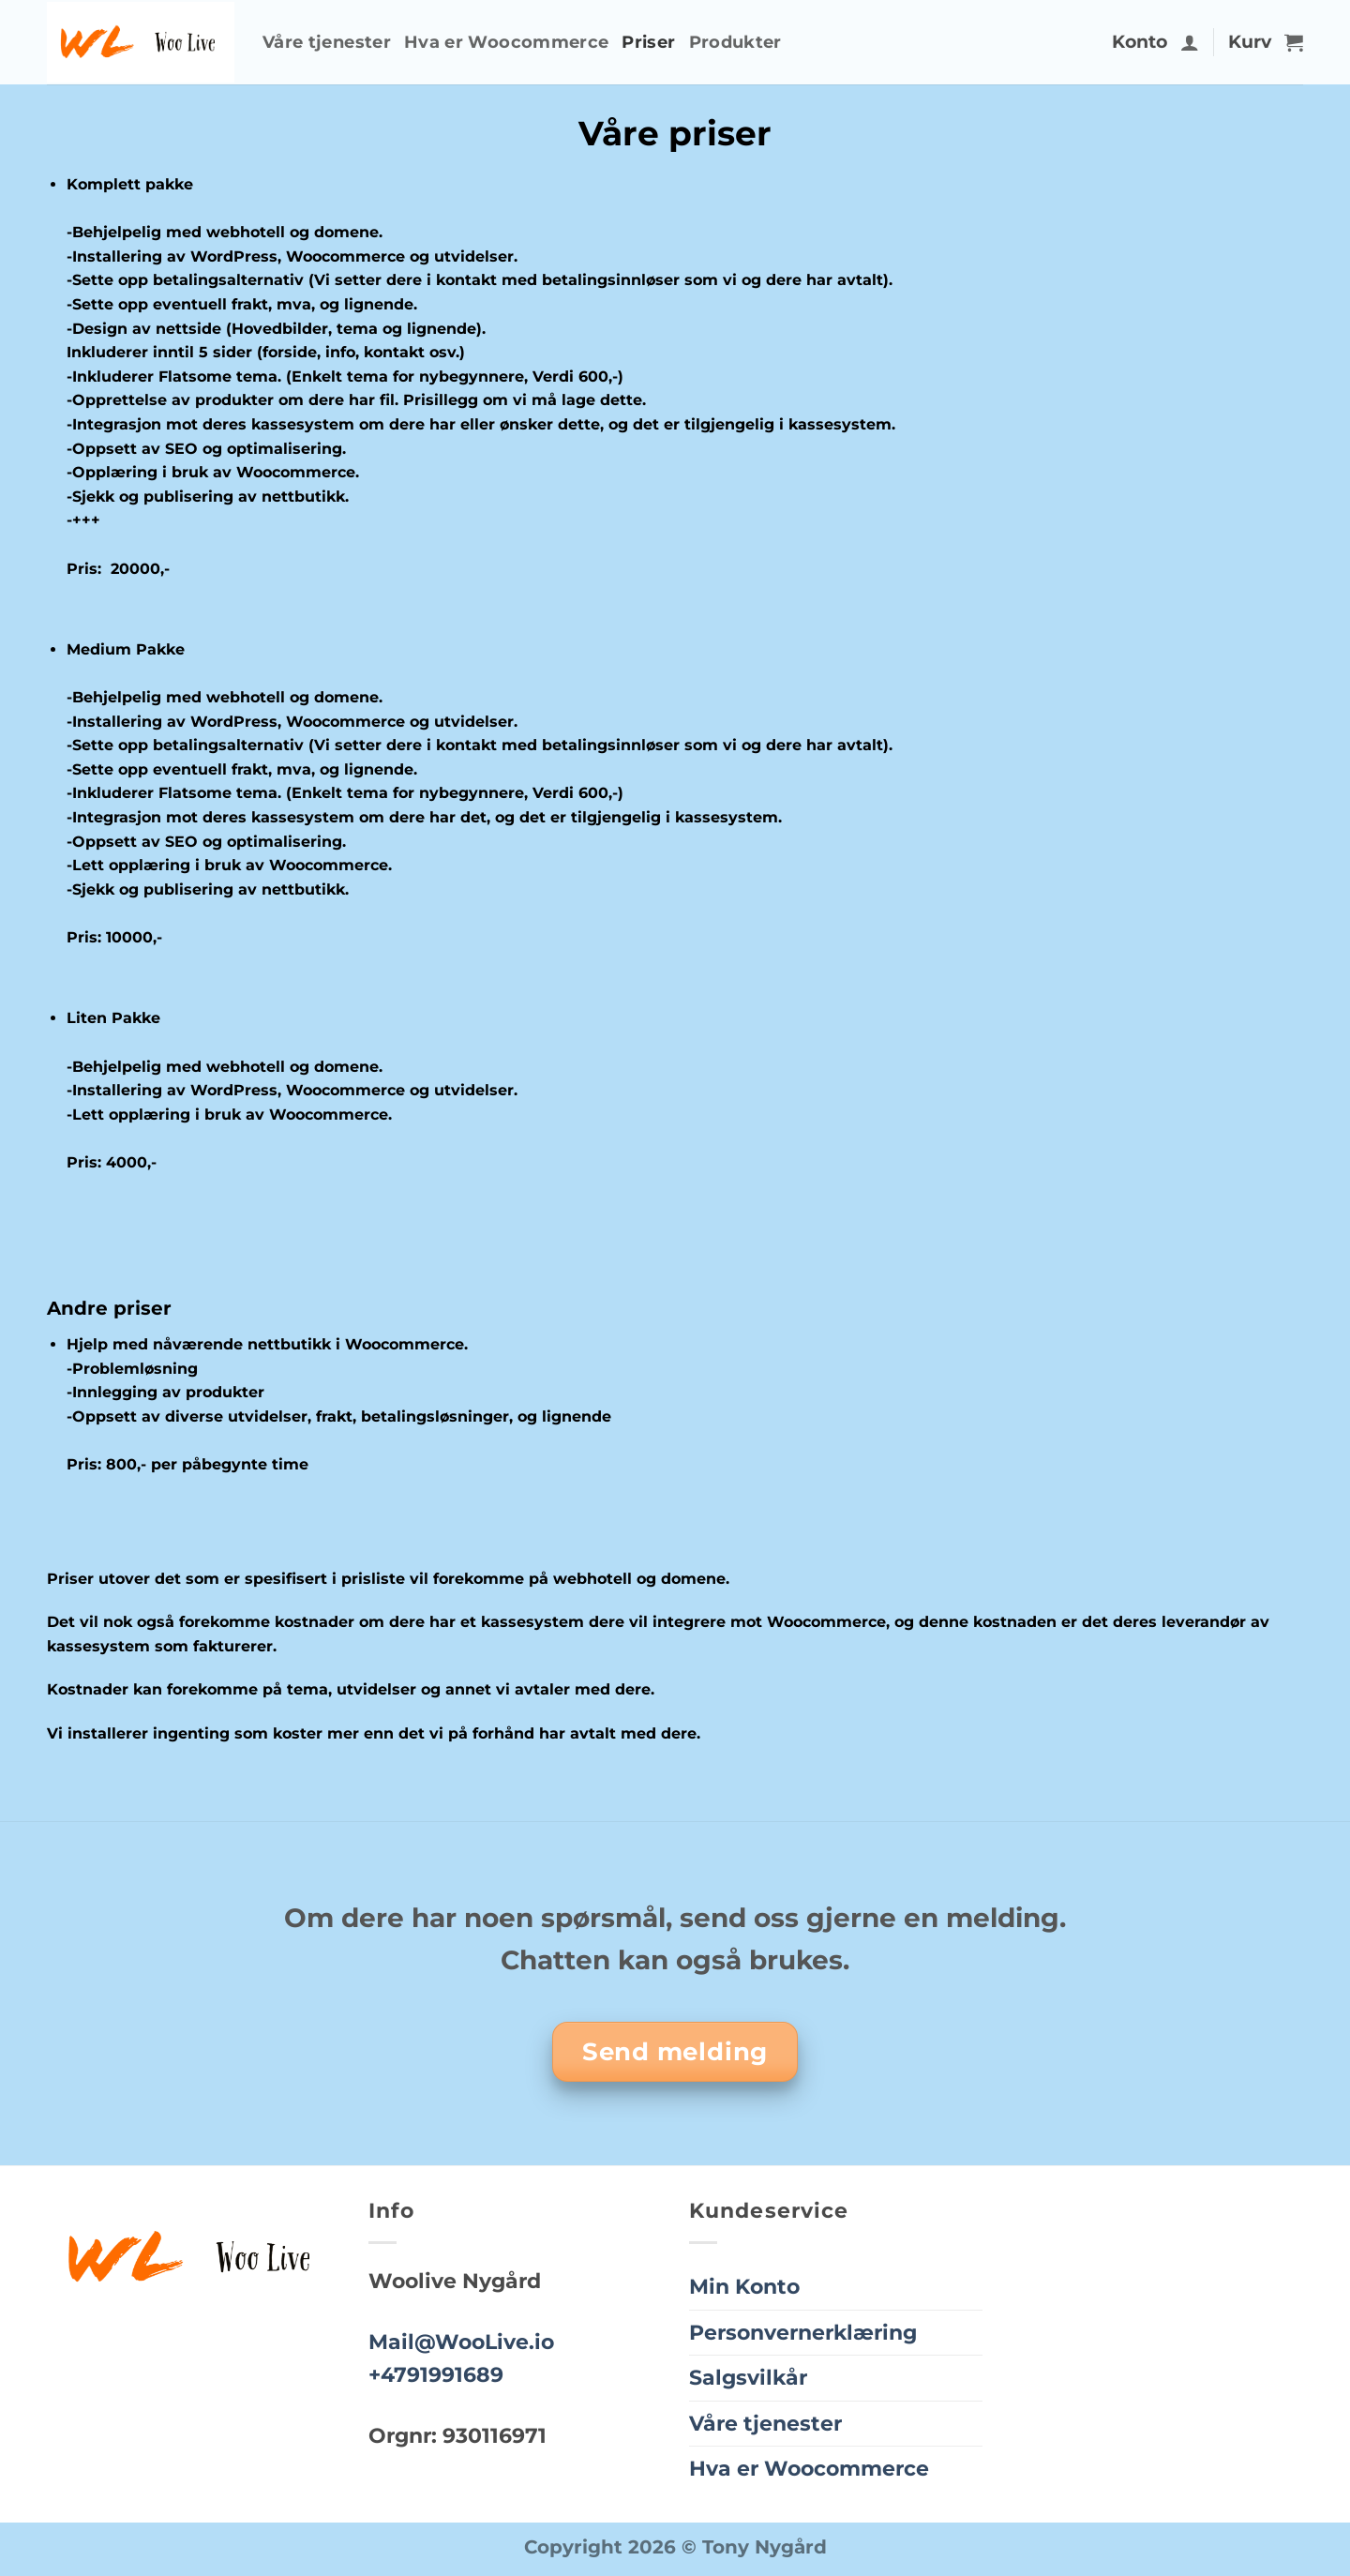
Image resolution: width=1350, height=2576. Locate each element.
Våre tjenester (326, 42)
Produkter (735, 42)
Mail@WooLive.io (461, 2341)
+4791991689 (435, 2374)
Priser (648, 42)
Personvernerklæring (803, 2332)
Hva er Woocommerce (506, 42)
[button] (1189, 42)
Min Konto (744, 2286)
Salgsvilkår (748, 2377)
